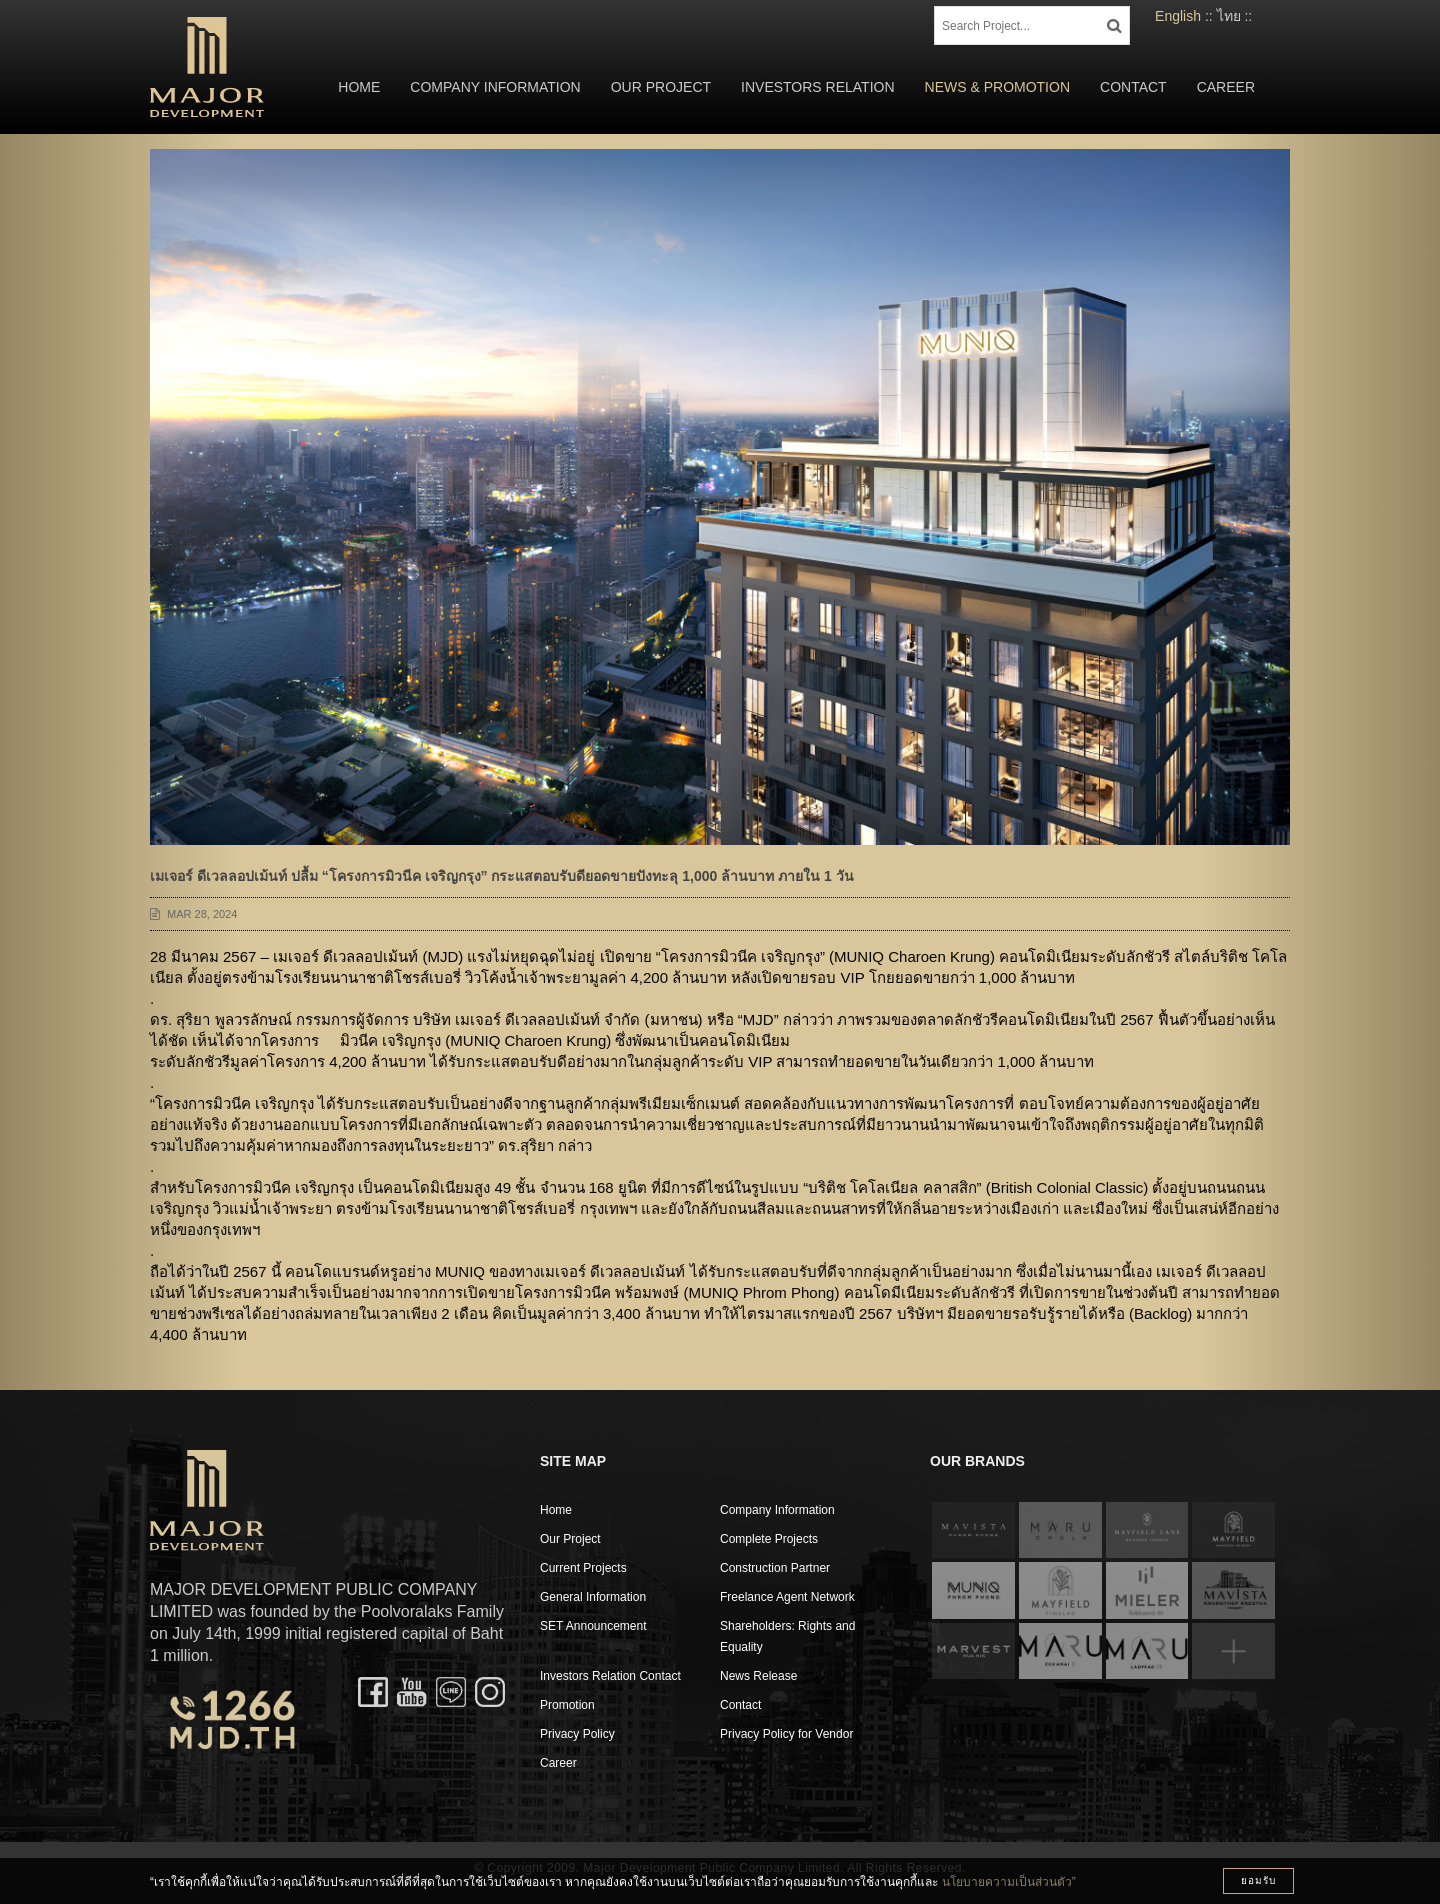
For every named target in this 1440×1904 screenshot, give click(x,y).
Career (1226, 87)
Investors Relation (818, 87)
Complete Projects (769, 1539)
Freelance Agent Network (787, 1597)
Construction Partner (775, 1568)
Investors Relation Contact (610, 1676)
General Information (593, 1597)
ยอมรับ (1258, 1880)
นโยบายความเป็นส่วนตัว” (1009, 1882)
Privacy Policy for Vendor (786, 1734)
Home (359, 87)
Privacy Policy (577, 1734)
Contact (1133, 87)
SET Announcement (593, 1626)
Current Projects (583, 1568)
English (1178, 16)
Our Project (661, 87)
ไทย (1229, 16)
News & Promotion (997, 87)
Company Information (495, 87)
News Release (758, 1676)
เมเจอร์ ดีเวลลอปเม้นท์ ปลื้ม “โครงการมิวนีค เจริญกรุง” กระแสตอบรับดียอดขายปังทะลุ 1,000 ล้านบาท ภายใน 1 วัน (502, 876)
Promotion (567, 1705)
